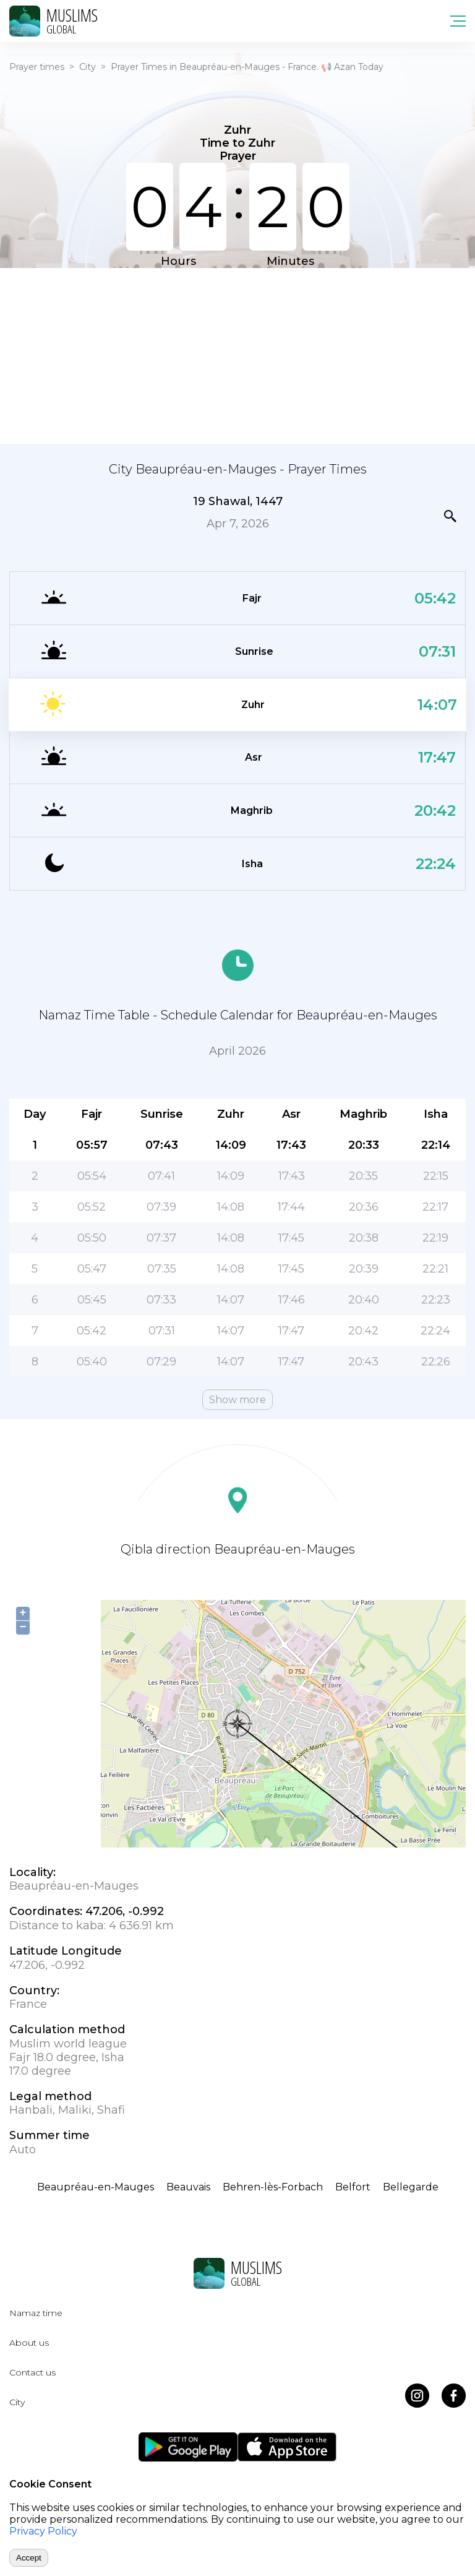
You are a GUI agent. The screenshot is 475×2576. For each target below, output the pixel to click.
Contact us (32, 2372)
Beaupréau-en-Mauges (95, 2187)
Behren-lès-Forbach (273, 2187)
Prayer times (36, 66)
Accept (28, 2557)
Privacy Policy (43, 2531)
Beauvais (188, 2187)
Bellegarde (411, 2187)
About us (29, 2342)
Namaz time (35, 2313)
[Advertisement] (237, 354)
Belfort (352, 2187)
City (87, 66)
